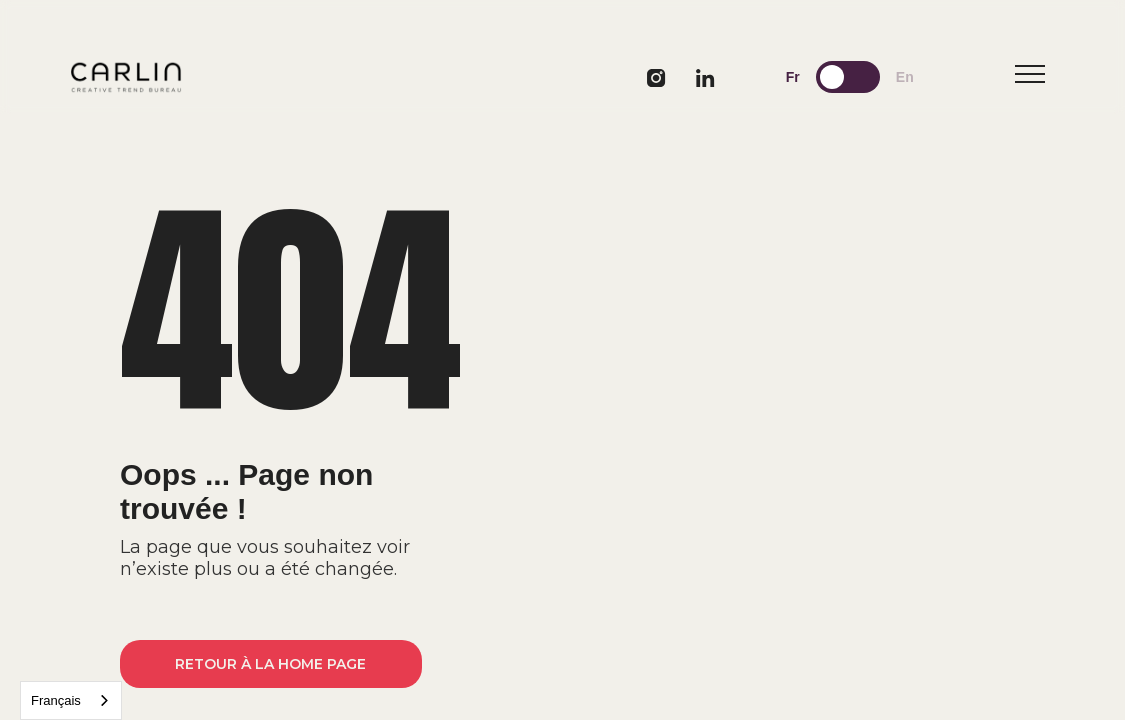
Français (56, 700)
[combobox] (71, 700)
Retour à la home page (270, 664)
